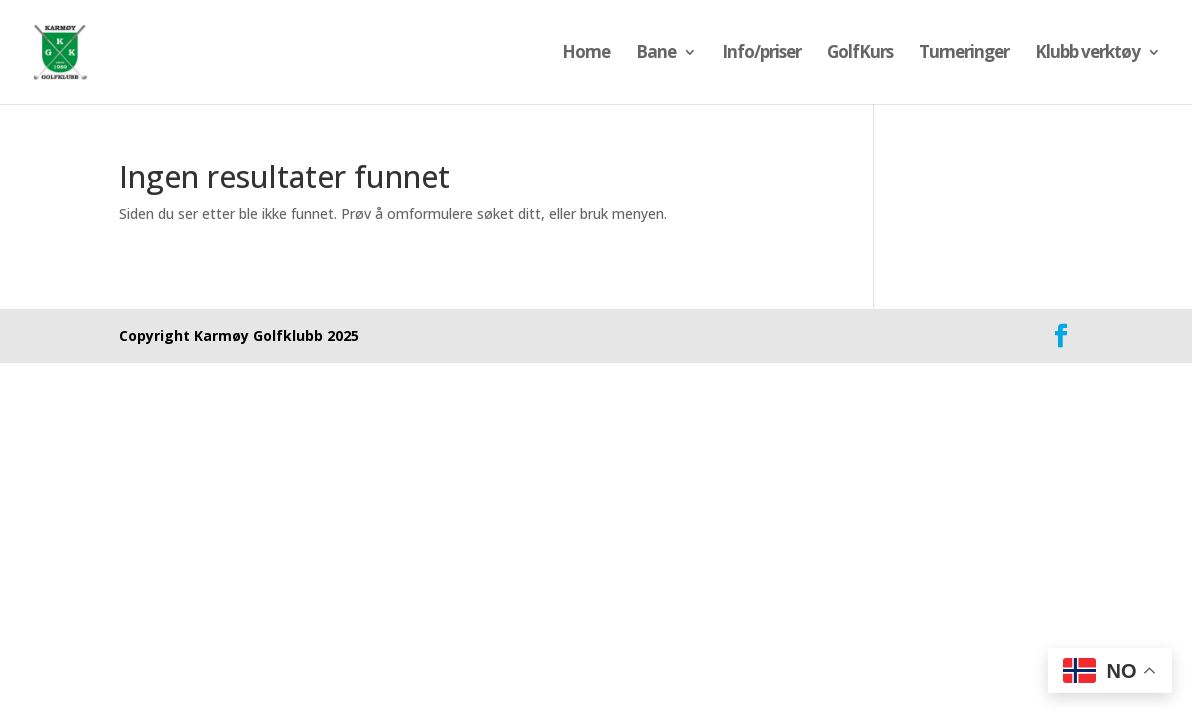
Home (586, 54)
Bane (656, 54)
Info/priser (761, 54)
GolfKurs (860, 54)
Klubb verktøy (1087, 54)
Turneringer (964, 54)
